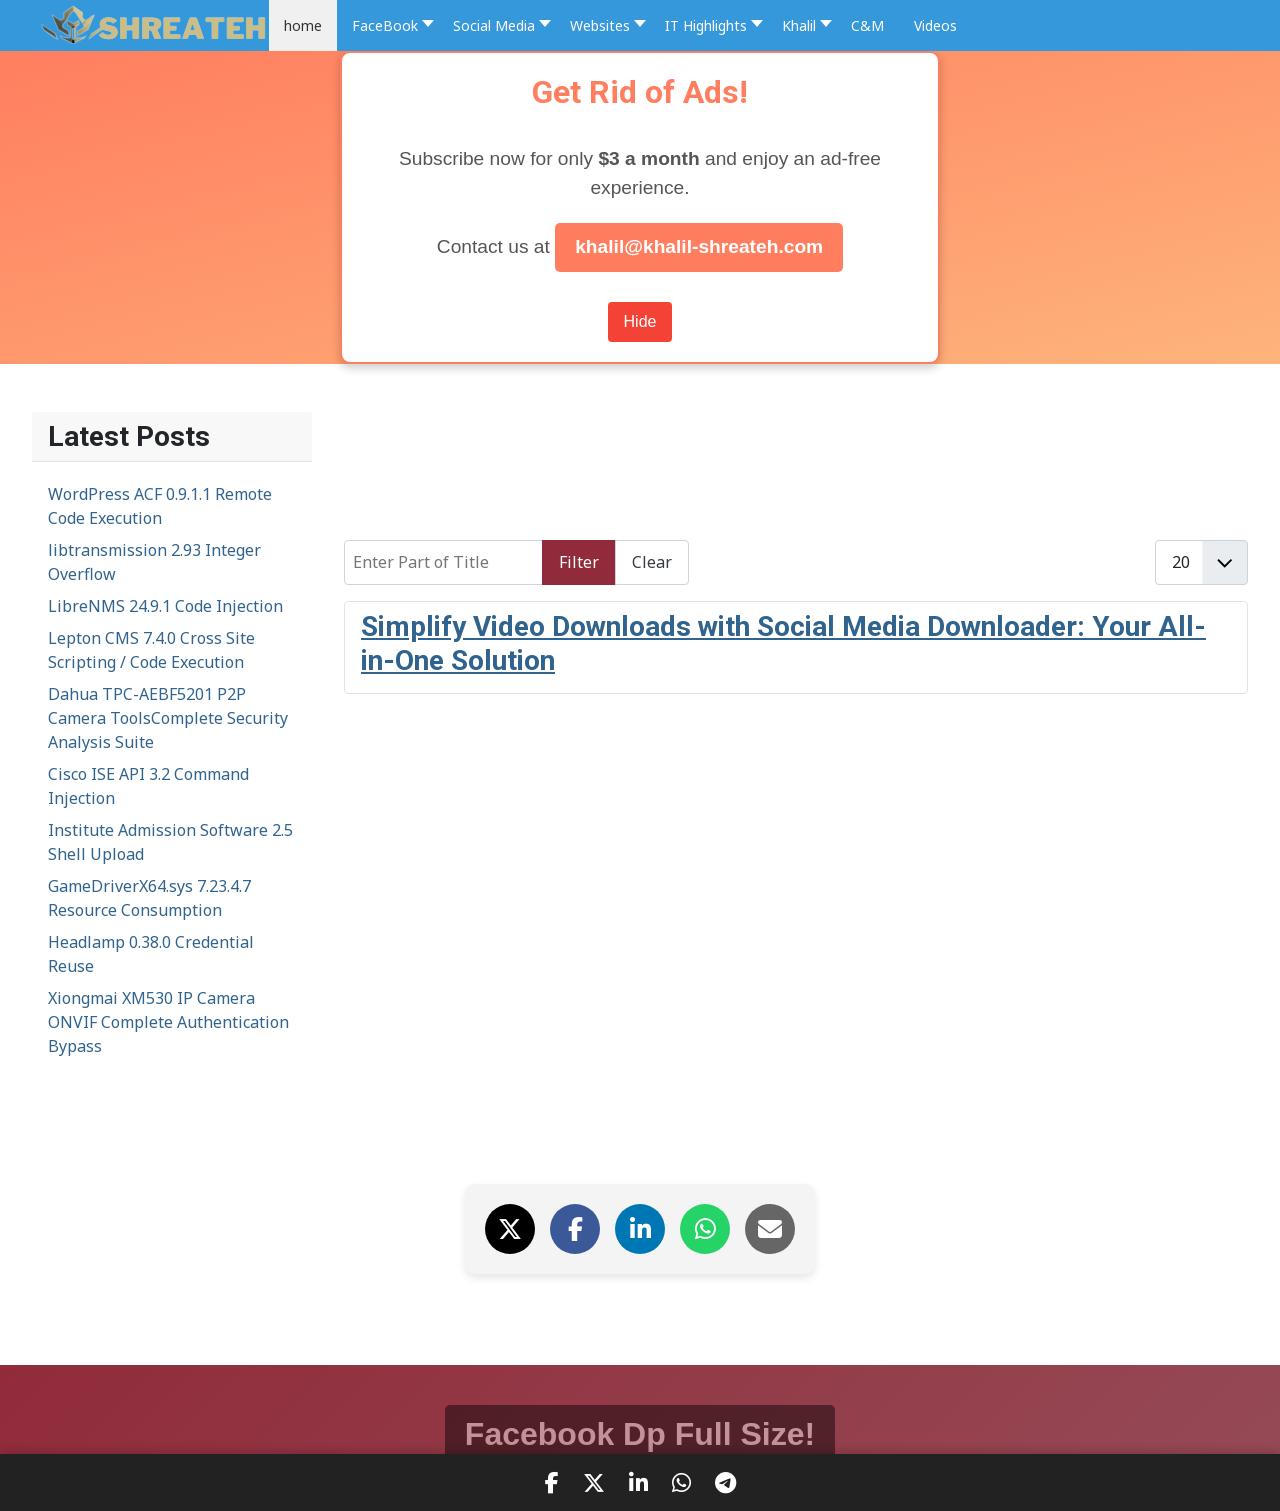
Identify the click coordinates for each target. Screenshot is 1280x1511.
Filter (579, 562)
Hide (640, 321)
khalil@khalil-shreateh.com (699, 246)
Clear (652, 562)
